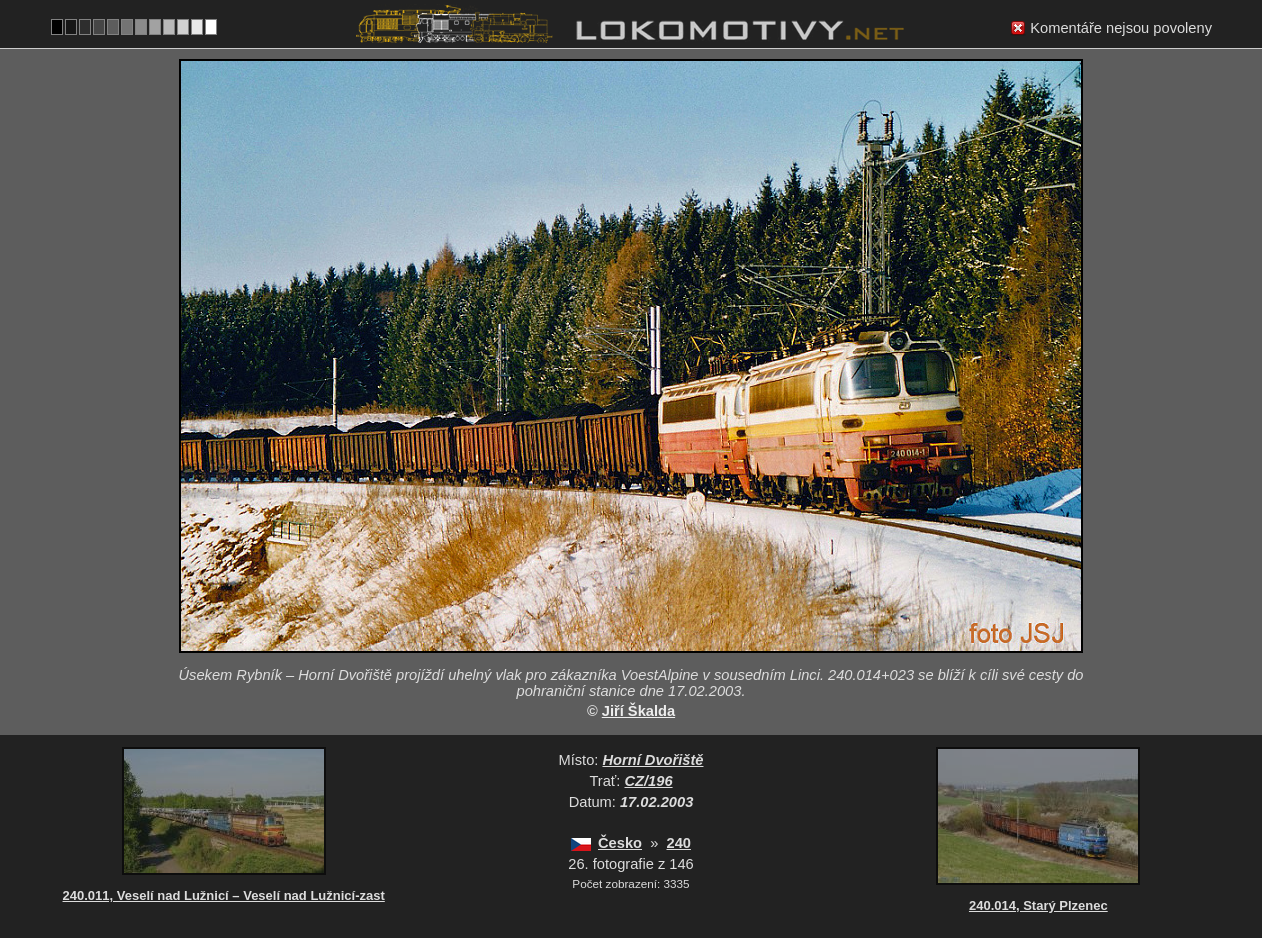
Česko (620, 843)
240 (678, 843)
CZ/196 (649, 781)
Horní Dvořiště (652, 760)
